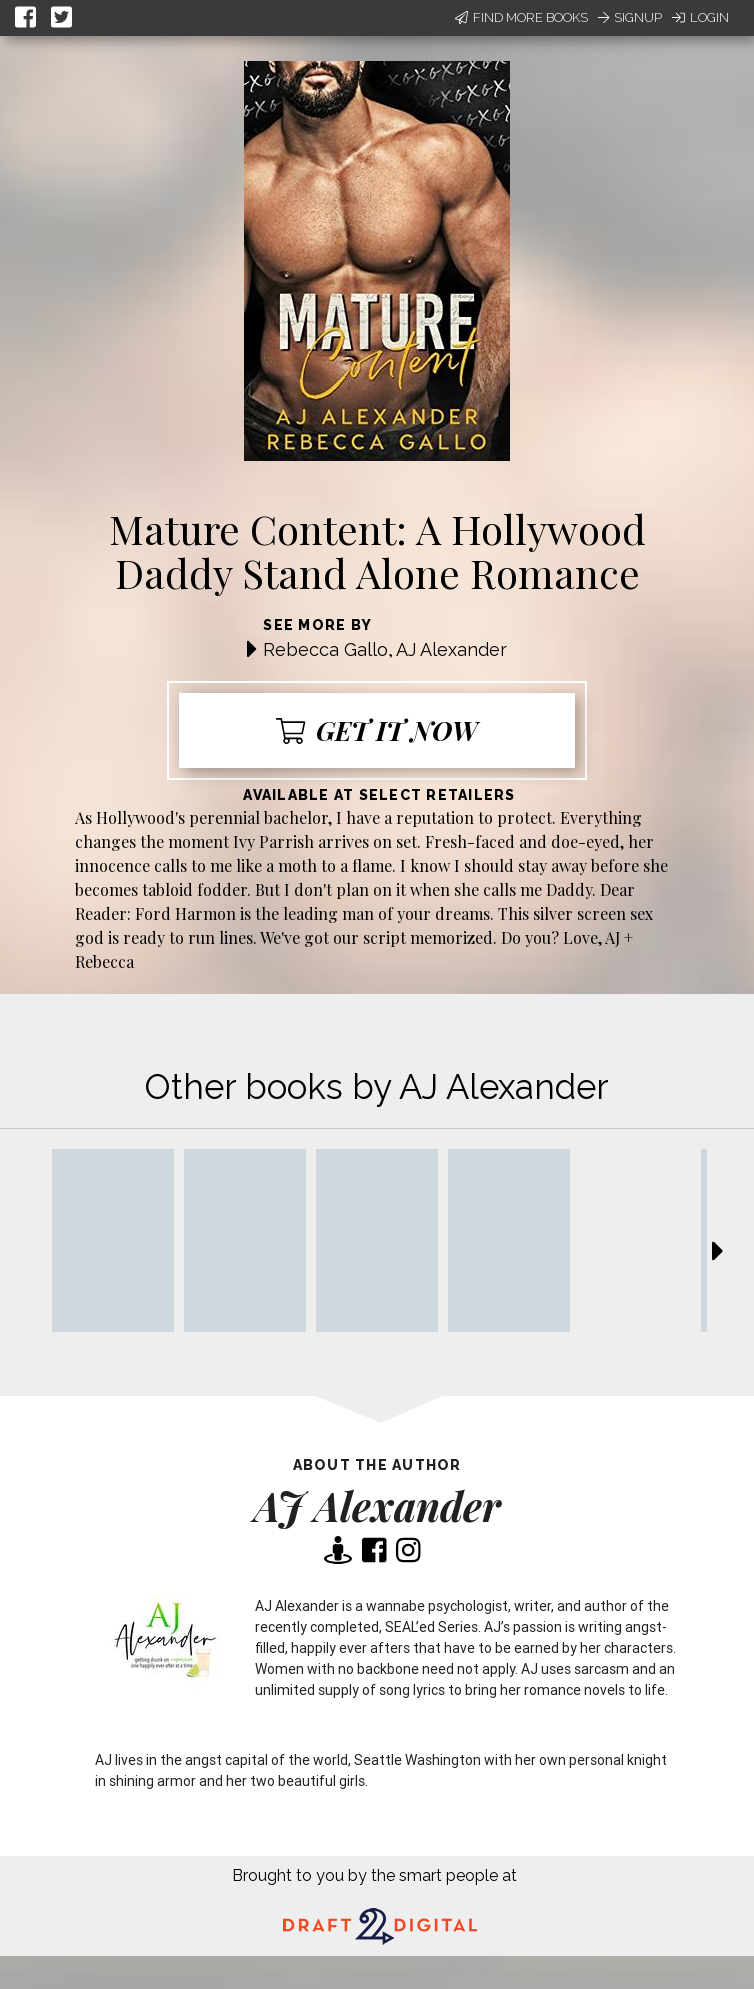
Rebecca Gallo (325, 649)
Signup (630, 17)
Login (700, 17)
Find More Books (521, 17)
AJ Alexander (451, 649)
